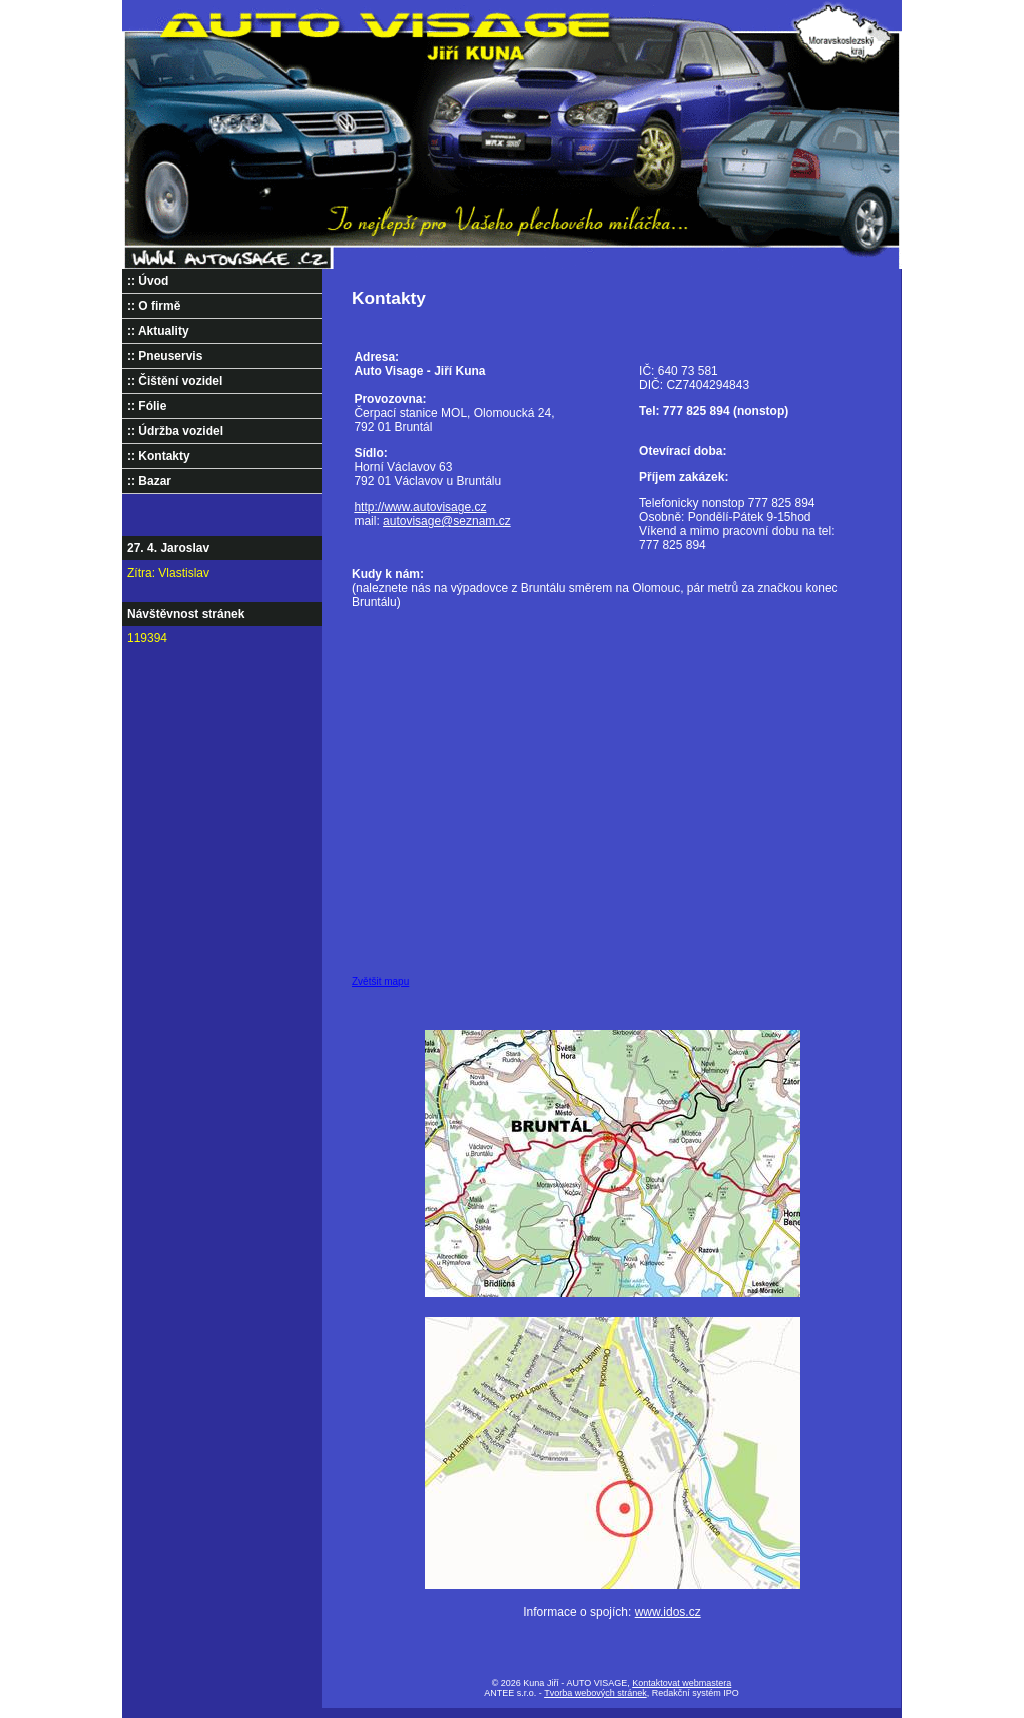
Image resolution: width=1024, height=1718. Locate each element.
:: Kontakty (158, 456)
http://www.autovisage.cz (420, 507)
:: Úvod (147, 281)
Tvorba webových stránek (595, 1693)
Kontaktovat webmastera (681, 1683)
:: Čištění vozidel (174, 381)
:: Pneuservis (164, 356)
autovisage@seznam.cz (447, 521)
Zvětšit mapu (380, 981)
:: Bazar (149, 481)
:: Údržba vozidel (175, 431)
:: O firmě (153, 306)
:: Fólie (146, 406)
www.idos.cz (668, 1612)
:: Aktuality (158, 331)
